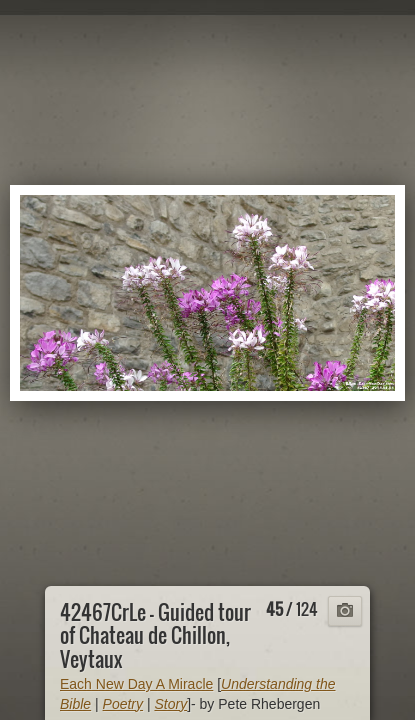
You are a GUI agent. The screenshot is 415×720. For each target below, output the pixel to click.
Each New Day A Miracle (136, 684)
